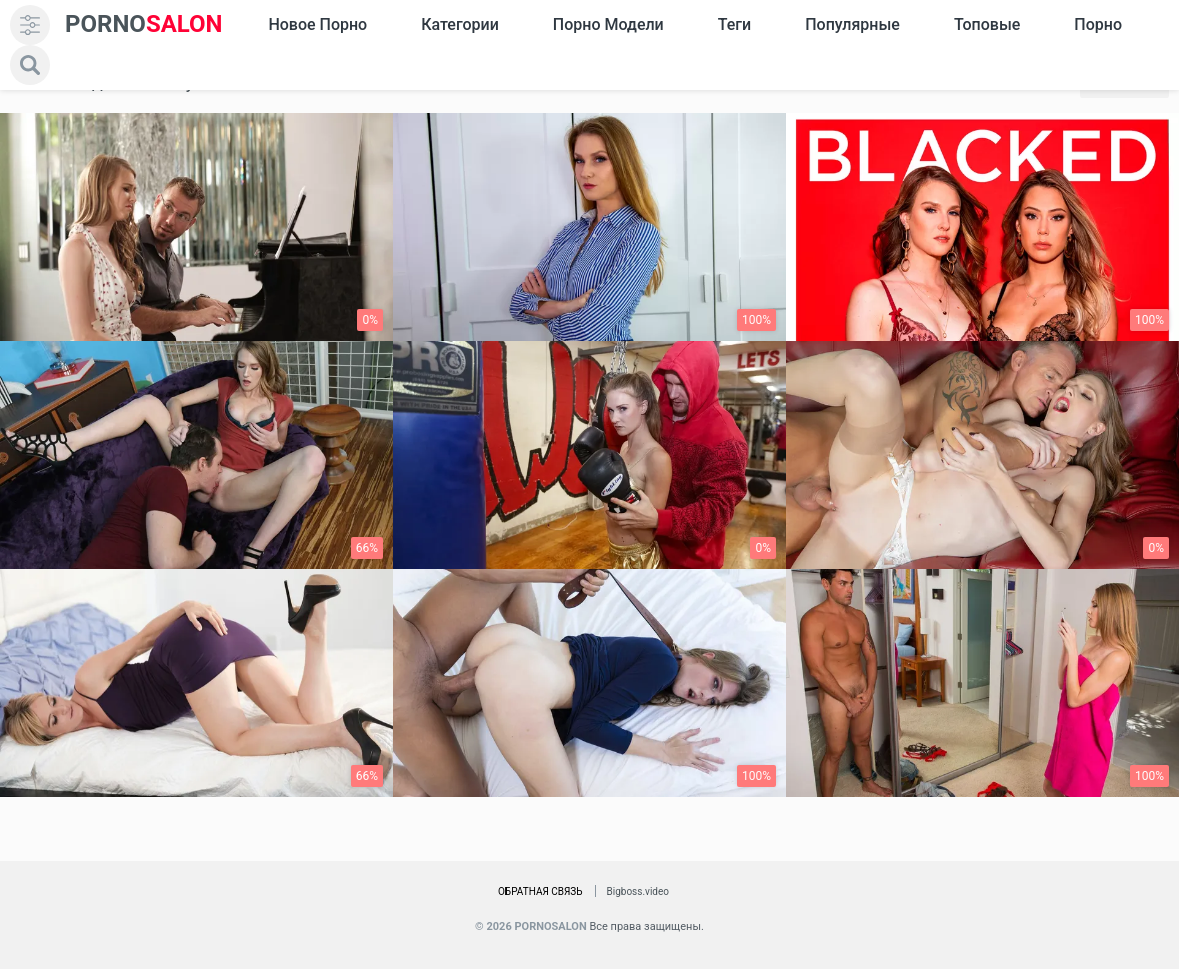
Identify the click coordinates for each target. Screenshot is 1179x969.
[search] (30, 65)
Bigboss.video (638, 891)
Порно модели (608, 24)
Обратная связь (540, 891)
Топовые (987, 24)
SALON (144, 24)
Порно (1098, 24)
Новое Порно (317, 24)
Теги (734, 24)
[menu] (30, 25)
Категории (460, 24)
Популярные (852, 24)
